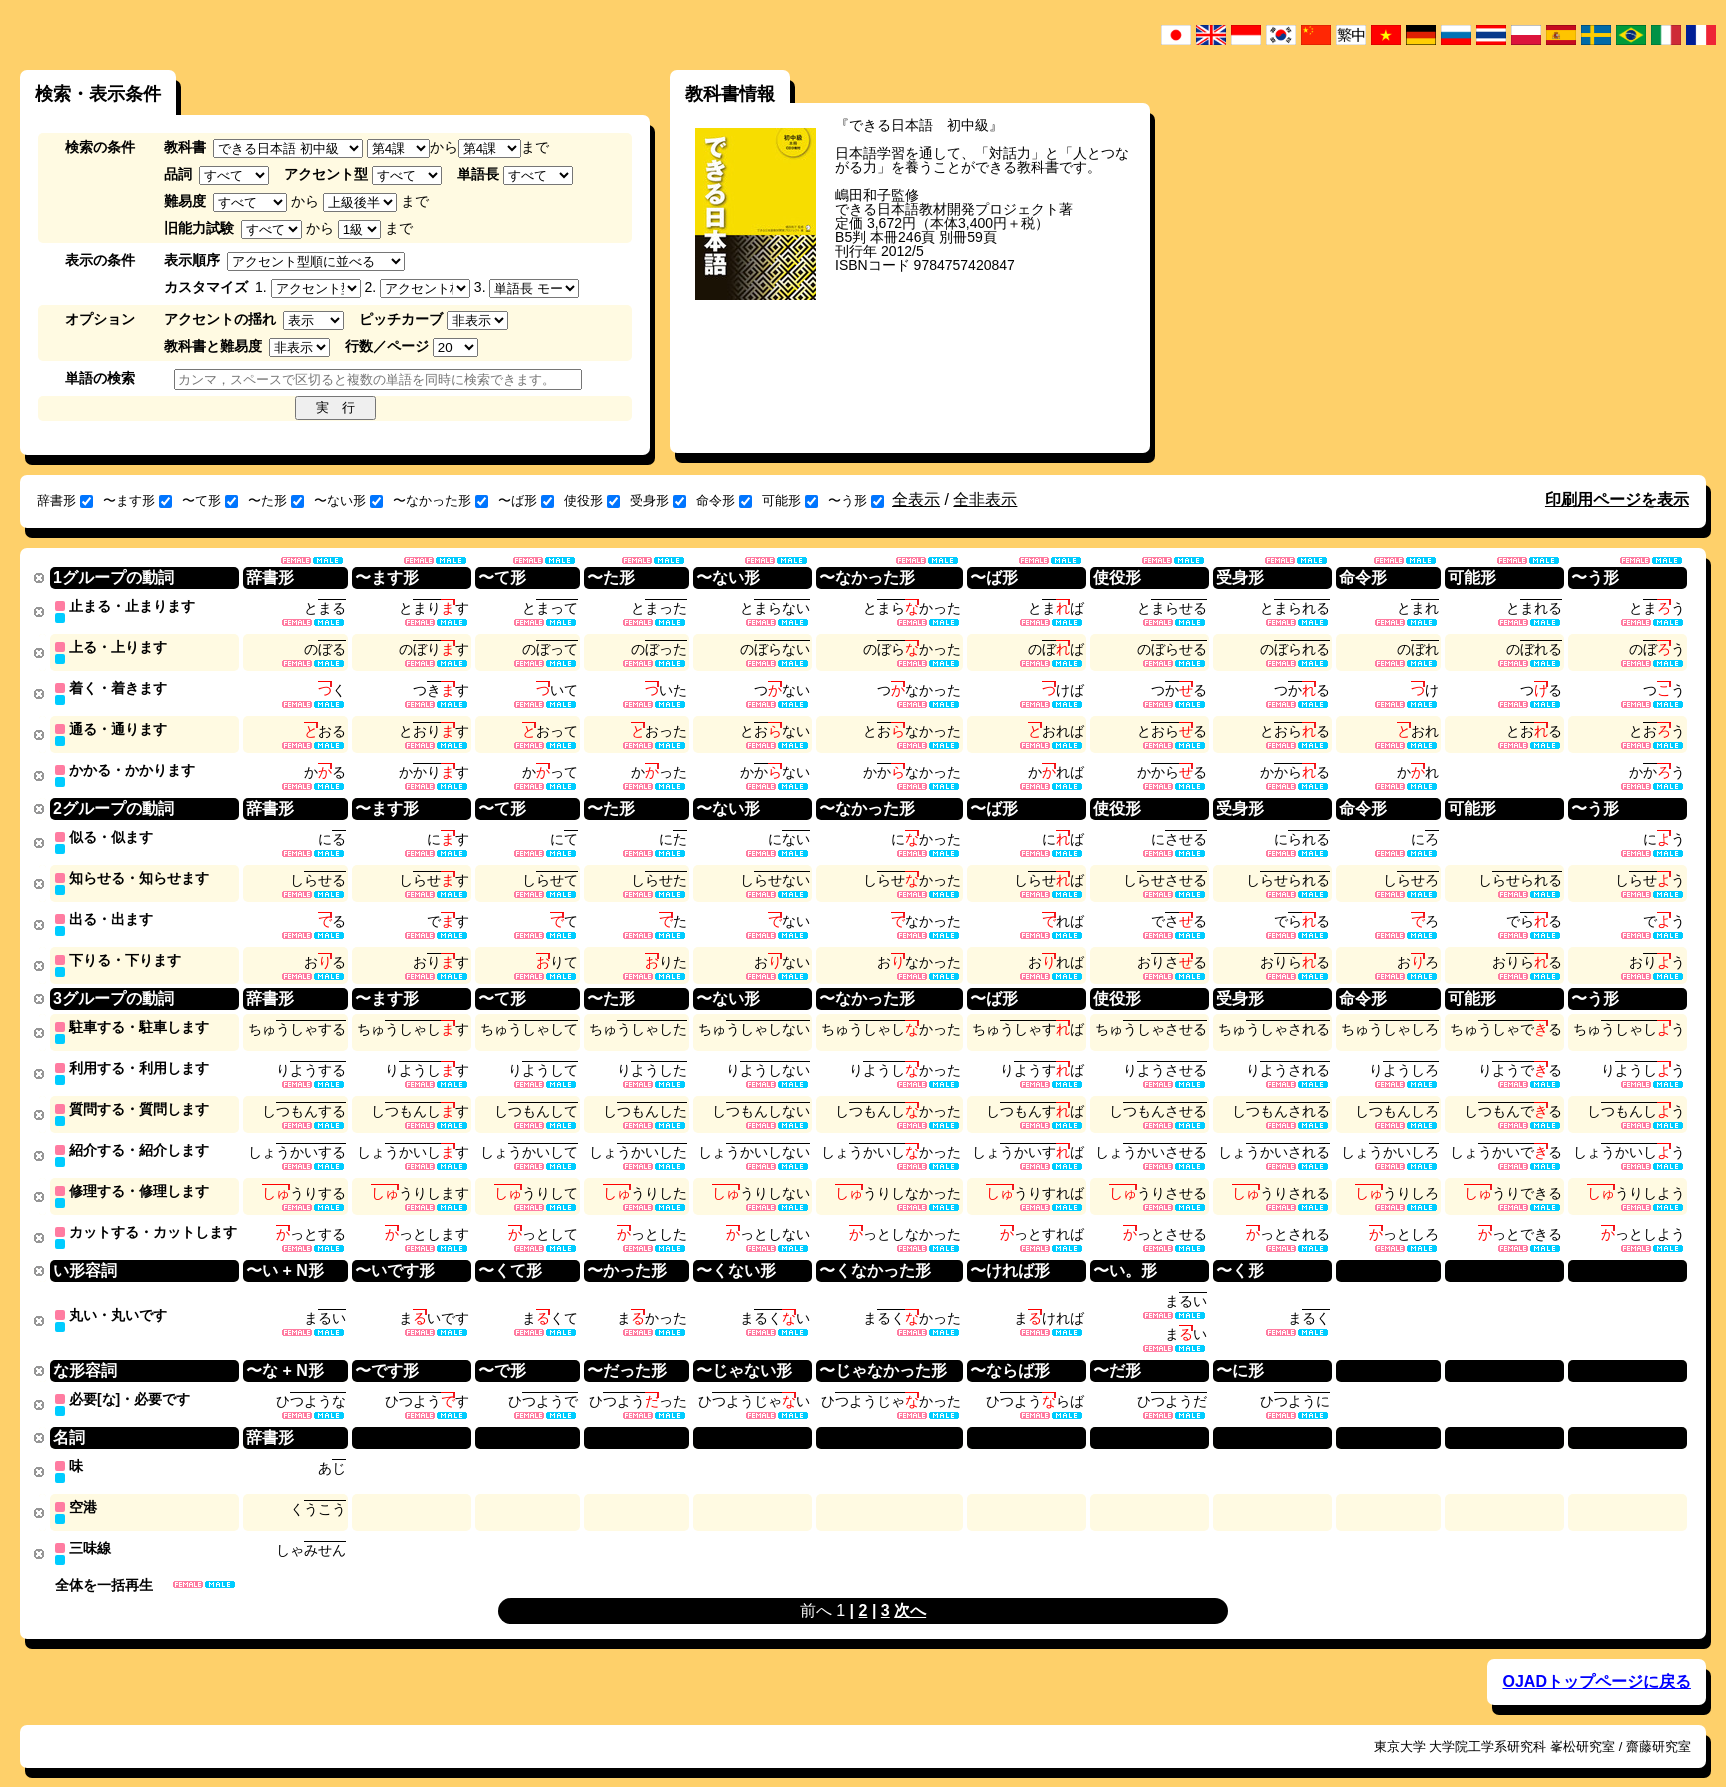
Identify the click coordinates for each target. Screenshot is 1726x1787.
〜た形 (276, 500)
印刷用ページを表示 (1617, 499)
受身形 (658, 500)
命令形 (724, 500)
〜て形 (210, 500)
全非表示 (985, 499)
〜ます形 (137, 500)
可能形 (790, 500)
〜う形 (856, 500)
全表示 (916, 499)
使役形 (592, 500)
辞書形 (65, 500)
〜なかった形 (440, 500)
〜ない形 (348, 500)
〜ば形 (526, 500)
